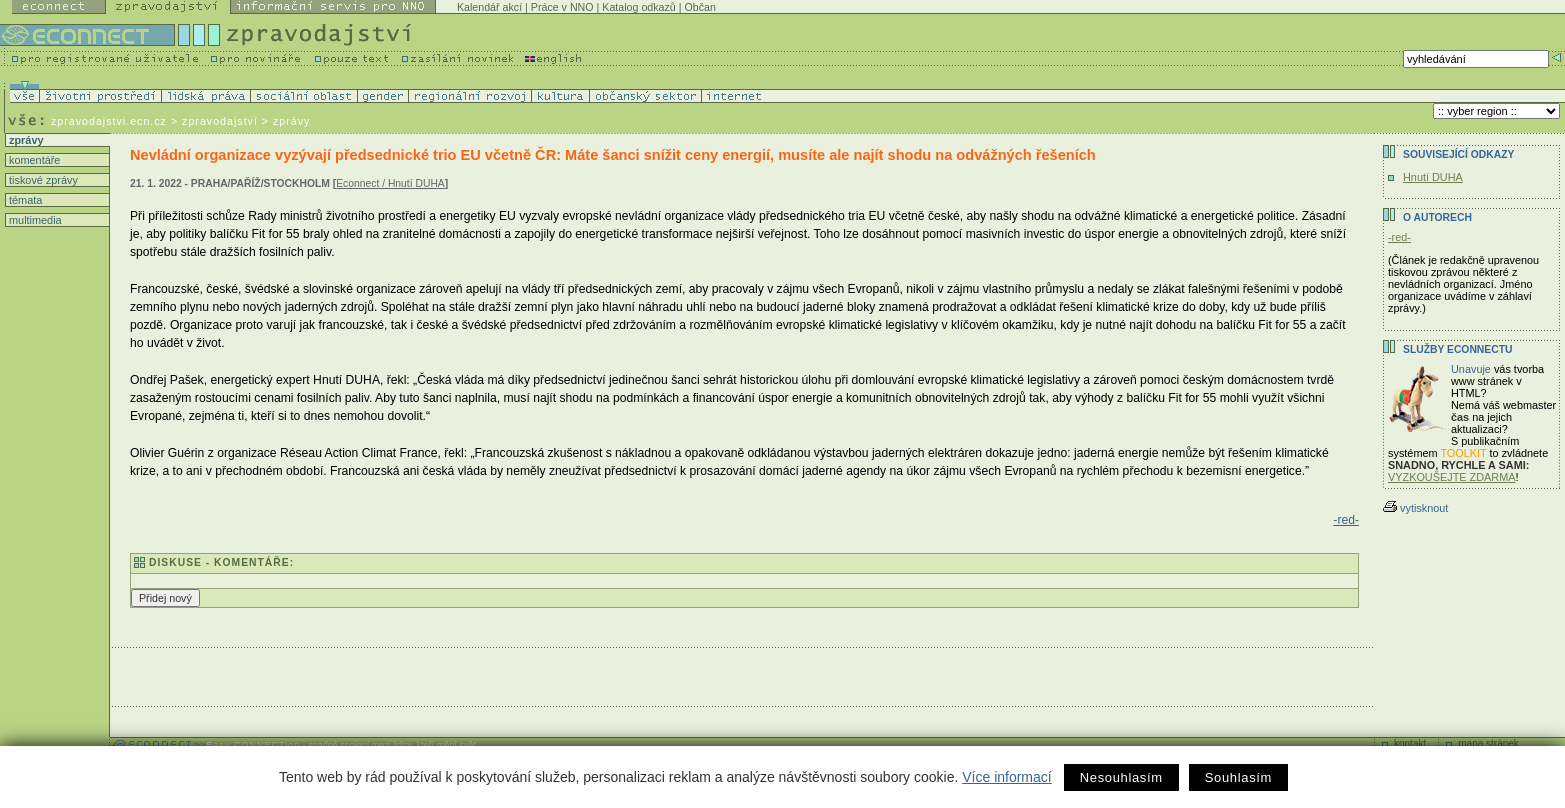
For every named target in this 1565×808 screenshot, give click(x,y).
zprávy (24, 140)
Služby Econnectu (1457, 349)
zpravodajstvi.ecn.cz (109, 121)
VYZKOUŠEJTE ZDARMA (1452, 477)
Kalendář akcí (489, 7)
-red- (1346, 520)
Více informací (1006, 777)
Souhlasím (1238, 777)
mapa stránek (1488, 743)
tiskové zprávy (42, 180)
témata (24, 200)
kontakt (1410, 743)
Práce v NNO (562, 7)
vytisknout (1415, 508)
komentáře (33, 160)
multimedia (34, 220)
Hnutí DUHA (1433, 177)
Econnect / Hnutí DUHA (390, 183)
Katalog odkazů (638, 7)
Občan (699, 7)
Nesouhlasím (1121, 777)
